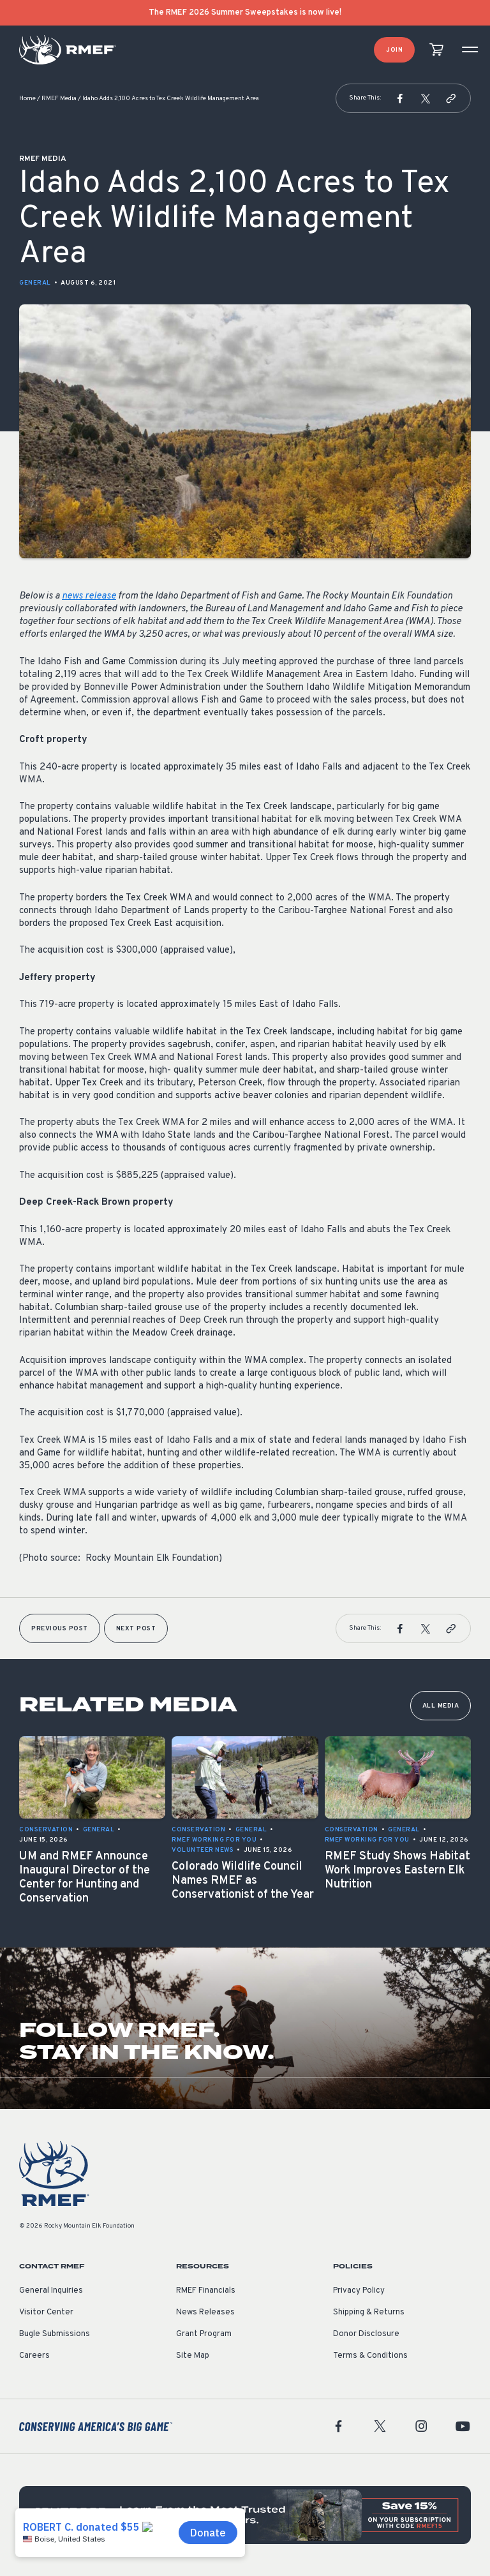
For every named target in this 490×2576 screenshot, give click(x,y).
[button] (400, 98)
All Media (440, 1706)
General (35, 283)
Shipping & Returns (369, 2312)
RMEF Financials (205, 2291)
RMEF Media (59, 98)
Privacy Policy (359, 2291)
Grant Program (204, 2334)
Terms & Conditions (370, 2356)
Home (27, 98)
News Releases (205, 2312)
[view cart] (436, 50)
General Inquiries (51, 2291)
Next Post (136, 1629)
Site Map (192, 2356)
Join (394, 50)
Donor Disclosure (366, 2334)
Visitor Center (46, 2312)
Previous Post (59, 1629)
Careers (34, 2356)
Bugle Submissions (54, 2334)
